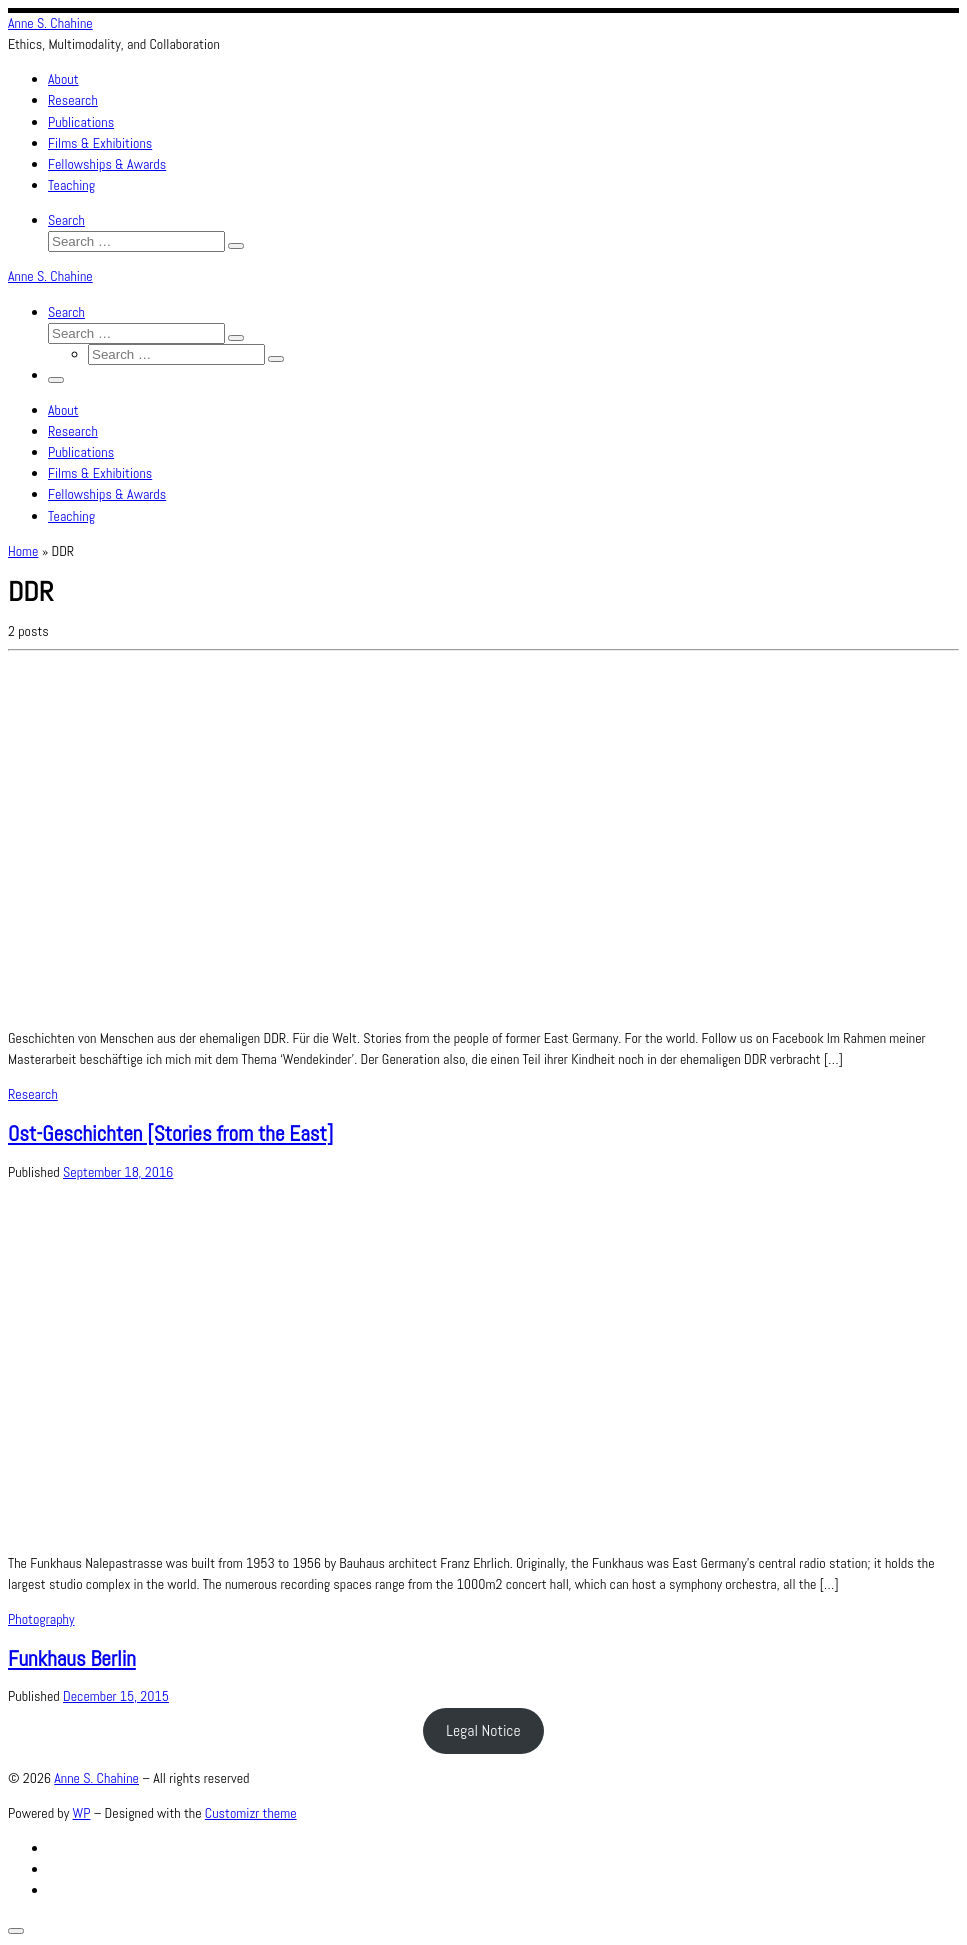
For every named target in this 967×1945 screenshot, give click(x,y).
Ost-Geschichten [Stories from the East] (170, 1133)
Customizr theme (251, 1813)
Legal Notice (483, 1730)
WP (82, 1813)
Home (23, 551)
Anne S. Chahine (96, 1778)
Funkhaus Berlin (72, 1658)
